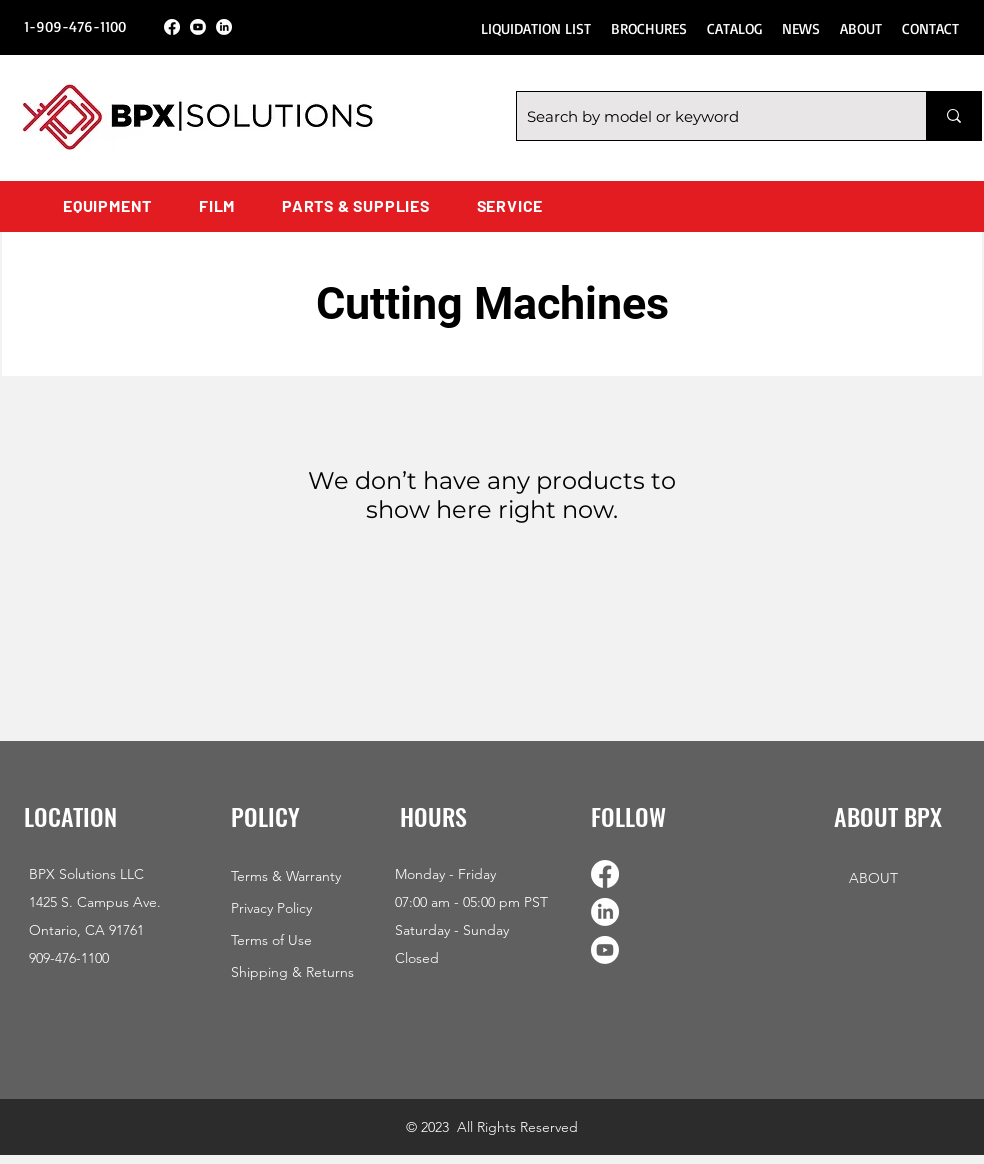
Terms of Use (271, 940)
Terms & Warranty (286, 876)
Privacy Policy (271, 908)
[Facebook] (172, 27)
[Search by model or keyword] (705, 116)
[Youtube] (198, 27)
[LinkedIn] (224, 27)
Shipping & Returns (292, 972)
